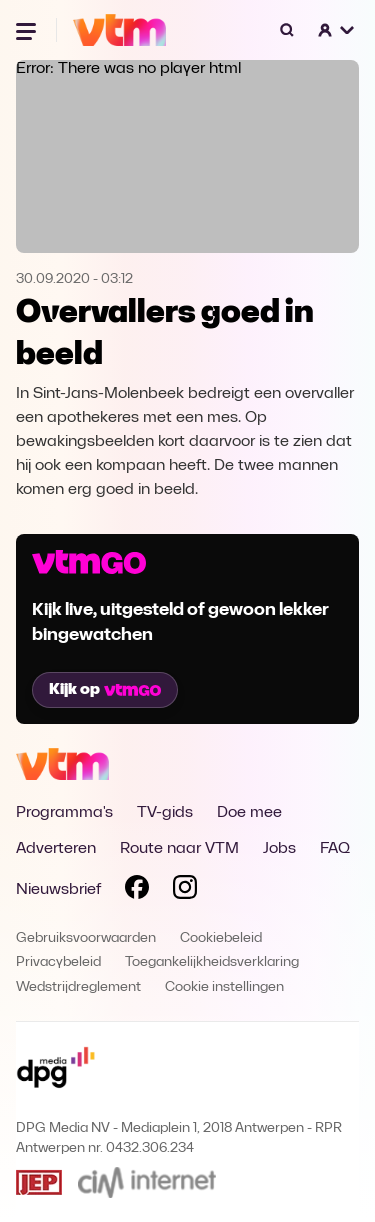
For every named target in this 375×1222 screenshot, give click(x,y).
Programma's (64, 813)
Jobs (279, 849)
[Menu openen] (28, 30)
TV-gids (165, 813)
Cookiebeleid (221, 938)
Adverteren (56, 849)
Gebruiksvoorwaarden (86, 938)
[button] (337, 30)
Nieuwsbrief (58, 890)
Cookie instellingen (224, 987)
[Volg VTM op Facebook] (137, 891)
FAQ (335, 849)
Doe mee (249, 813)
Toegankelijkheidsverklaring (212, 962)
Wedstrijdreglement (78, 987)
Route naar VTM (179, 849)
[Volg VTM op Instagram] (185, 891)
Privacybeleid (58, 962)
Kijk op (105, 690)
